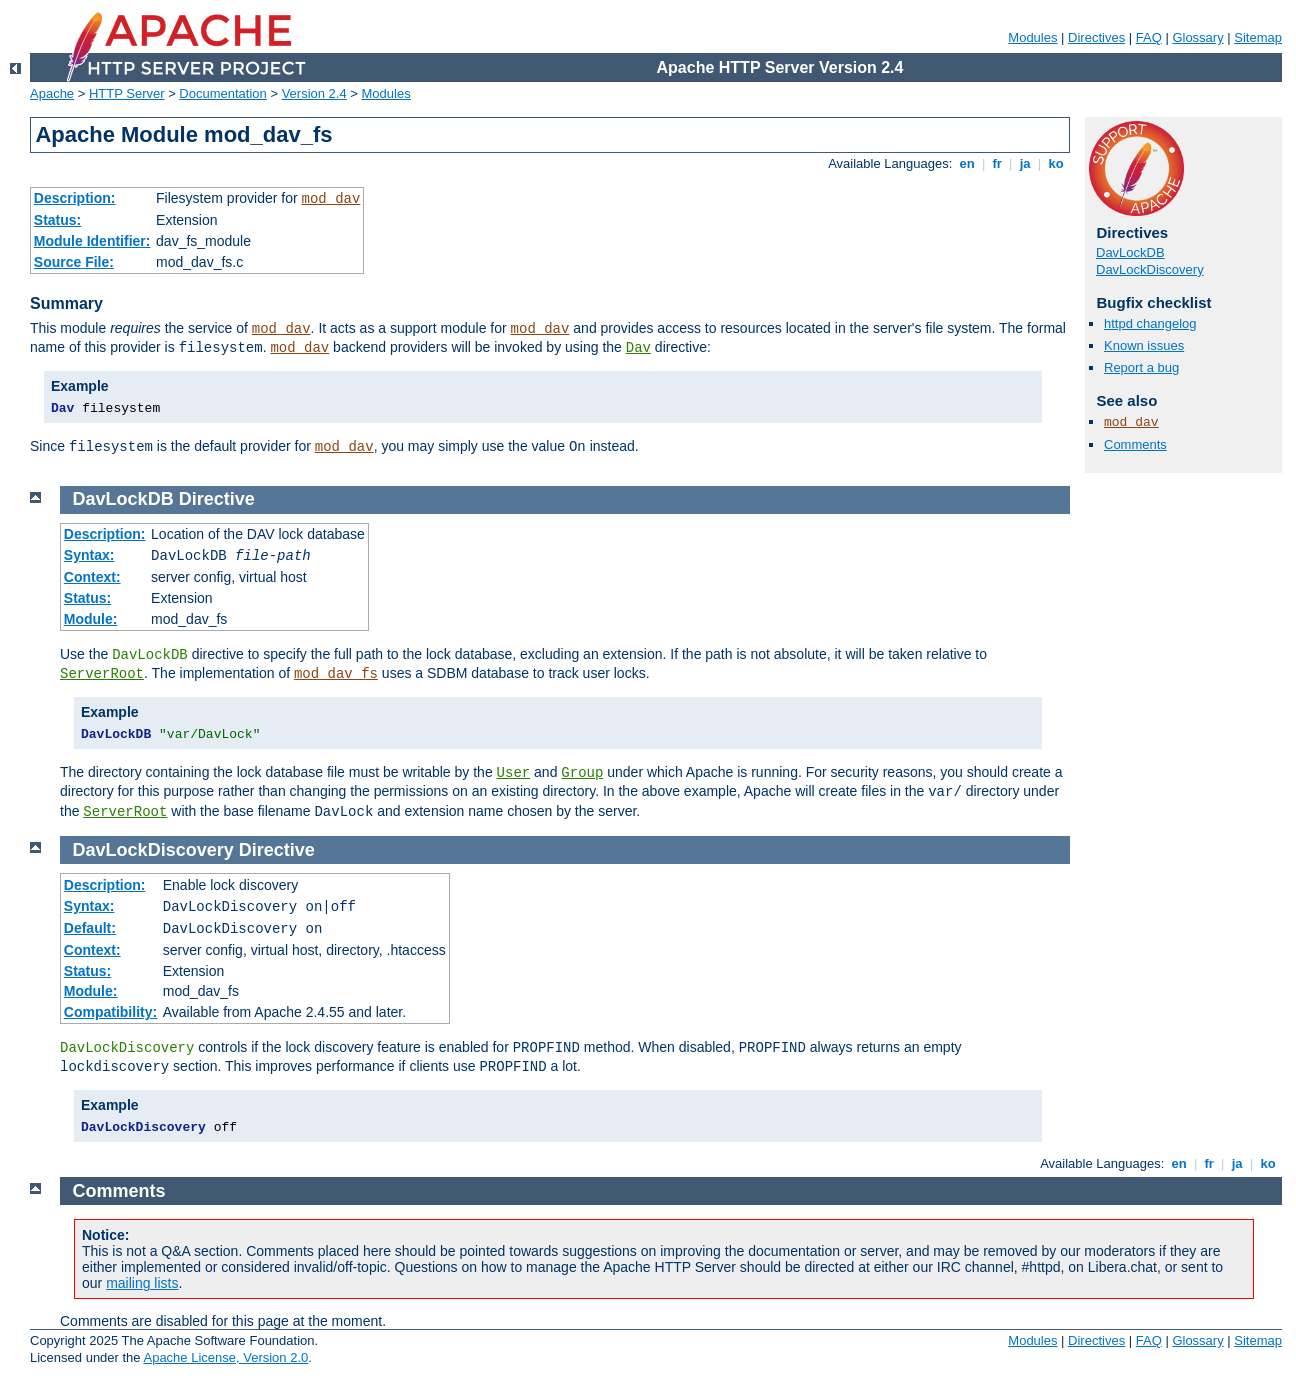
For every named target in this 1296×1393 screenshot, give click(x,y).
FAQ (1149, 37)
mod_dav (331, 199)
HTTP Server (127, 93)
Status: (57, 220)
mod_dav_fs (336, 674)
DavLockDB (1130, 252)
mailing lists (142, 1283)
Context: (92, 577)
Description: (75, 198)
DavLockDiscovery (1150, 269)
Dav (638, 348)
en (967, 163)
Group (582, 773)
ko (1056, 163)
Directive (217, 499)
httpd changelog (1150, 323)
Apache (52, 93)
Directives (1096, 37)
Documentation (222, 93)
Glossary (1197, 37)
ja (1025, 163)
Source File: (74, 262)
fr (997, 163)
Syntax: (89, 555)
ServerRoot (102, 674)
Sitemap (1258, 37)
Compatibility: (110, 1012)
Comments (1135, 444)
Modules (1032, 37)
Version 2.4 (314, 93)
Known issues (1144, 345)
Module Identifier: (92, 241)
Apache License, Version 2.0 (225, 1357)
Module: (91, 619)
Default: (90, 928)
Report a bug (1141, 367)
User (514, 773)
